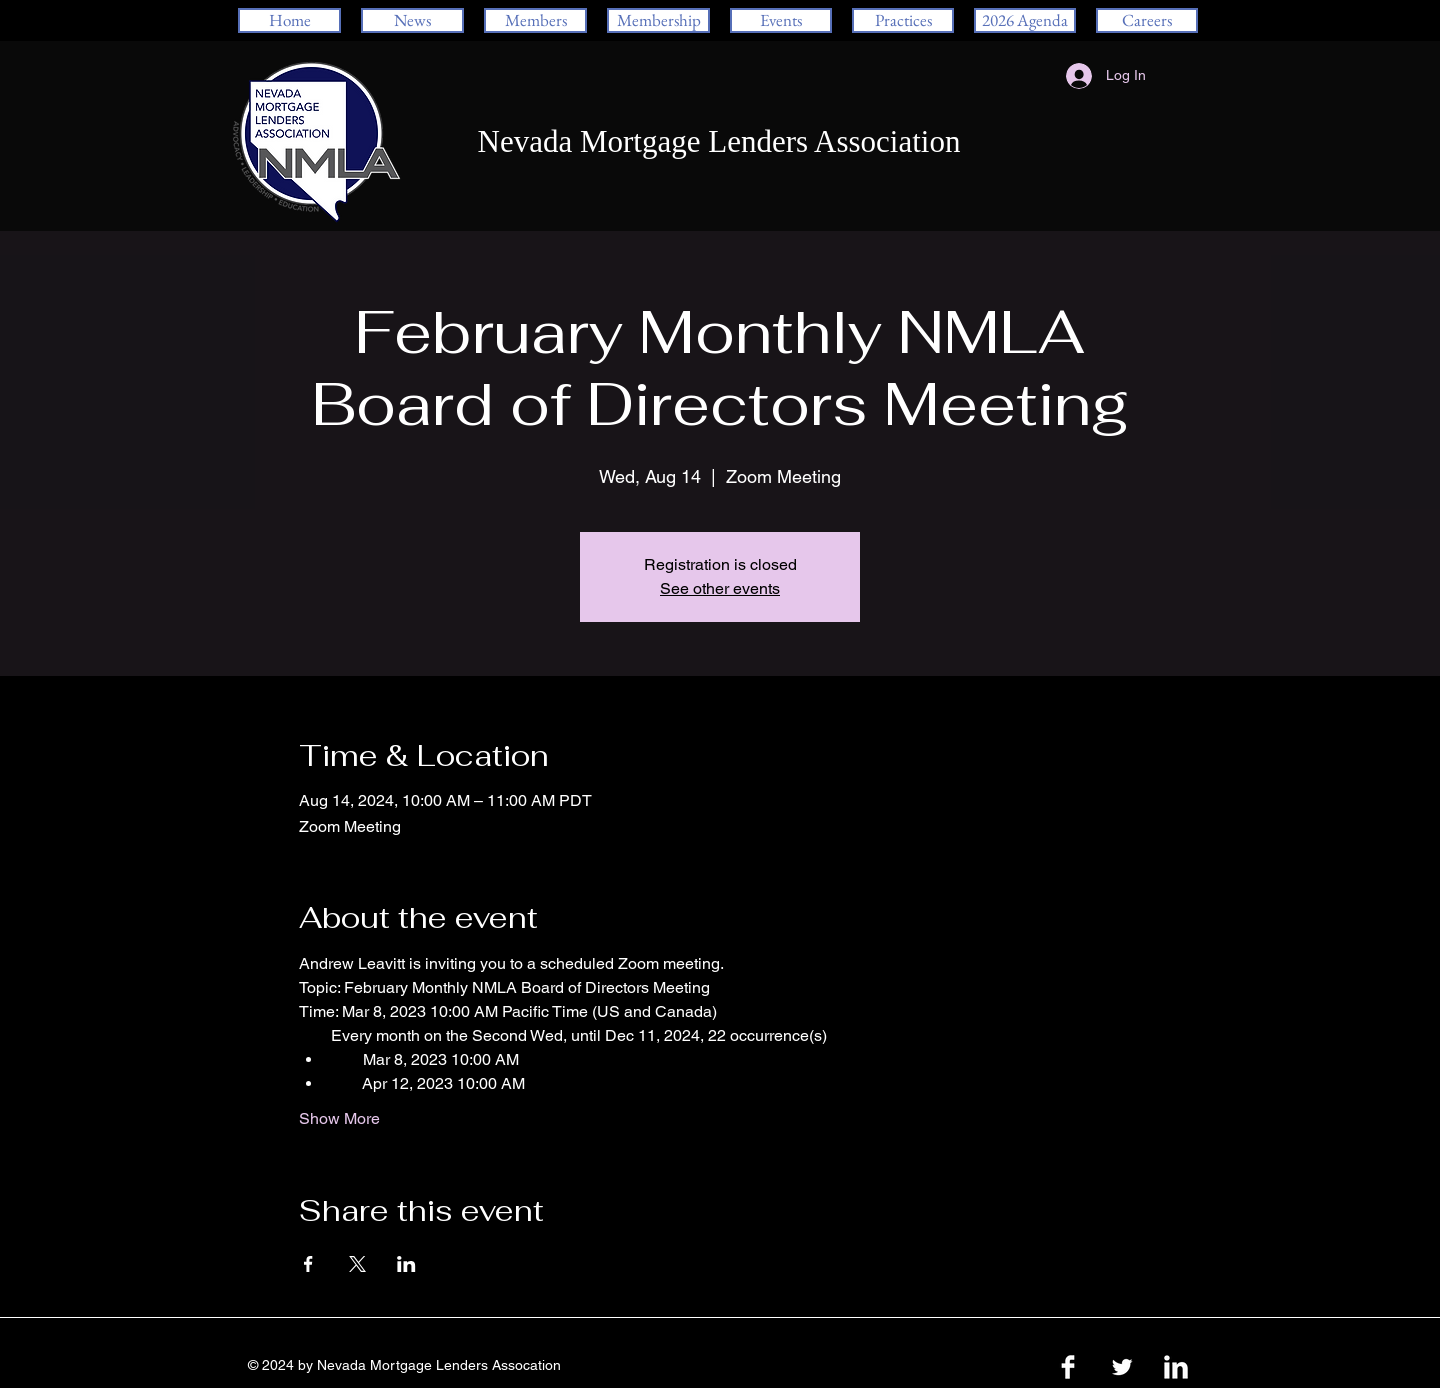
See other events (720, 588)
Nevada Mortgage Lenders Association (719, 141)
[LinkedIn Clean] (1176, 1367)
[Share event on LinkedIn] (406, 1264)
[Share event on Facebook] (308, 1264)
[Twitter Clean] (1122, 1367)
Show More (339, 1118)
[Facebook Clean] (1068, 1367)
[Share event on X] (357, 1264)
